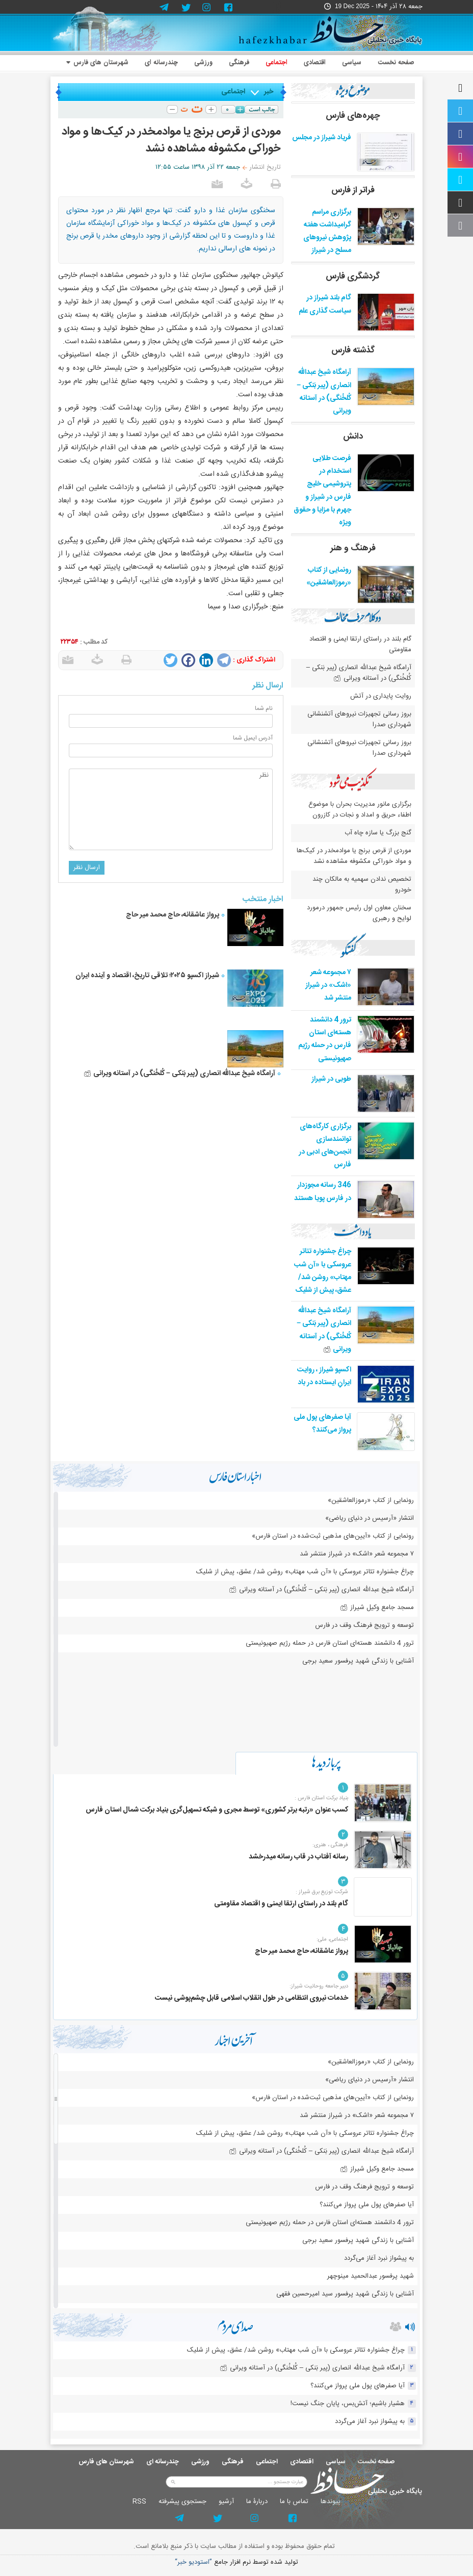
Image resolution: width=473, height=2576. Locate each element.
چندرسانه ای (161, 62)
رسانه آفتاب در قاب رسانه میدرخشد (298, 1857)
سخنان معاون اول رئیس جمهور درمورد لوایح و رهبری (359, 913)
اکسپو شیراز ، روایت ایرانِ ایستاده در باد (324, 1376)
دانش (353, 436)
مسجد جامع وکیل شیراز (377, 1607)
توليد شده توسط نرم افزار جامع (236, 2562)
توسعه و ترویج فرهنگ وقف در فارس (364, 1625)
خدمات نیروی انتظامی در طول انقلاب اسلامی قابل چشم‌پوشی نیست (251, 1998)
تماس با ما (294, 2501)
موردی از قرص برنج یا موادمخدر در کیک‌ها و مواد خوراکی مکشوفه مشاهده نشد (354, 856)
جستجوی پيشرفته (182, 2501)
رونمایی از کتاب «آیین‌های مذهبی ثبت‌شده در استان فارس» (333, 1536)
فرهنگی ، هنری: (330, 1845)
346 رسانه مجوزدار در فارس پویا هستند (322, 1191)
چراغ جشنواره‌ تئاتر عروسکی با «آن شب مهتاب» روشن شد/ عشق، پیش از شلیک (322, 1270)
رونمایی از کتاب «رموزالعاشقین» (328, 576)
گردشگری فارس (353, 276)
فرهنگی (239, 62)
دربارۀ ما (257, 2501)
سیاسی (351, 62)
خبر (268, 92)
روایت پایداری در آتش (380, 696)
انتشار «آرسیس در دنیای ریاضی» (369, 1518)
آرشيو (226, 2501)
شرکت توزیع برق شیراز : (322, 1892)
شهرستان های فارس (97, 62)
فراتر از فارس (353, 190)
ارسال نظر (86, 867)
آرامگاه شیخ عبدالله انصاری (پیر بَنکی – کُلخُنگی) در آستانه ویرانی (179, 1073)
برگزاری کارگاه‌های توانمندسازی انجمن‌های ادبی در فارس (325, 1145)
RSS (139, 2501)
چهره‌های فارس (353, 116)
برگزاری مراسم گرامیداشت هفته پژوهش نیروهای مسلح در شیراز (327, 231)
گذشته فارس (353, 350)
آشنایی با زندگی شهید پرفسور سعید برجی (358, 1661)
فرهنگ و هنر (353, 548)
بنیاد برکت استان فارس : (321, 1798)
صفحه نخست (396, 62)
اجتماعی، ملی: (332, 1939)
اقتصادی (315, 62)
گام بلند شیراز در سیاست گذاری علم (325, 304)
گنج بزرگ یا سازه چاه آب (378, 832)
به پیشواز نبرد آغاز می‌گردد (379, 2258)
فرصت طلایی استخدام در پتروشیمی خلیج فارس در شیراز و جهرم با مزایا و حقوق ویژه (322, 490)
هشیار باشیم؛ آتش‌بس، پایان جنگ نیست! (348, 2403)
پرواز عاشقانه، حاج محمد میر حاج (172, 915)
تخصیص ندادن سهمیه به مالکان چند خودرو (361, 885)
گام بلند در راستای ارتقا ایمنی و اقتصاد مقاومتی (360, 644)
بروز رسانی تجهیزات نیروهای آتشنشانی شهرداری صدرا (359, 719)
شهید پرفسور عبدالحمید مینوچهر (370, 2276)
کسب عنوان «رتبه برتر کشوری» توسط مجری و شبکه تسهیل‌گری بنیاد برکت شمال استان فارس (217, 1810)
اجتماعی (276, 62)
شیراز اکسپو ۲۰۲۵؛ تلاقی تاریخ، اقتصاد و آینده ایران (147, 976)
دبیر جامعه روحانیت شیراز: (319, 1986)
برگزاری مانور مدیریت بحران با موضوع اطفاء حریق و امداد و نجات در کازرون (359, 810)
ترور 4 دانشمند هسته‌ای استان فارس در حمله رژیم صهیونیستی (324, 1039)
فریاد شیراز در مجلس (321, 138)
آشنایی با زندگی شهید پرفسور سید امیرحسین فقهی (345, 2294)
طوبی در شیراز (331, 1079)
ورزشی (203, 62)
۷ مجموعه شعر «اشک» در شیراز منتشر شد (328, 985)
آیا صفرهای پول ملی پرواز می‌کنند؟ (322, 1423)
